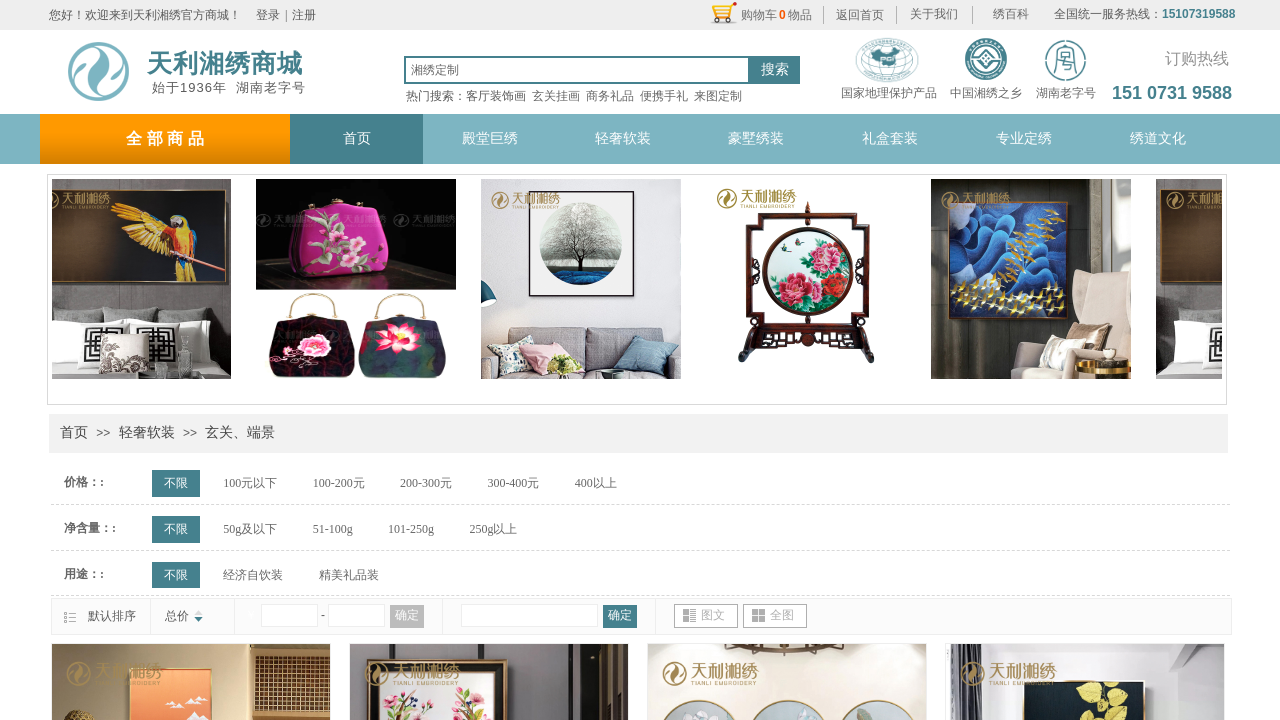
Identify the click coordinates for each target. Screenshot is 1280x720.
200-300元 (426, 483)
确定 (407, 615)
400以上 (596, 483)
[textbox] (577, 70)
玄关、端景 (240, 432)
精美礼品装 (349, 575)
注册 (304, 15)
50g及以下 (250, 529)
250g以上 (493, 529)
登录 (268, 15)
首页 (74, 432)
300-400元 (513, 483)
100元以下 (250, 483)
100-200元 (339, 483)
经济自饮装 (253, 575)
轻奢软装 (147, 432)
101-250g (411, 529)
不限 (176, 483)
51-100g (333, 529)
